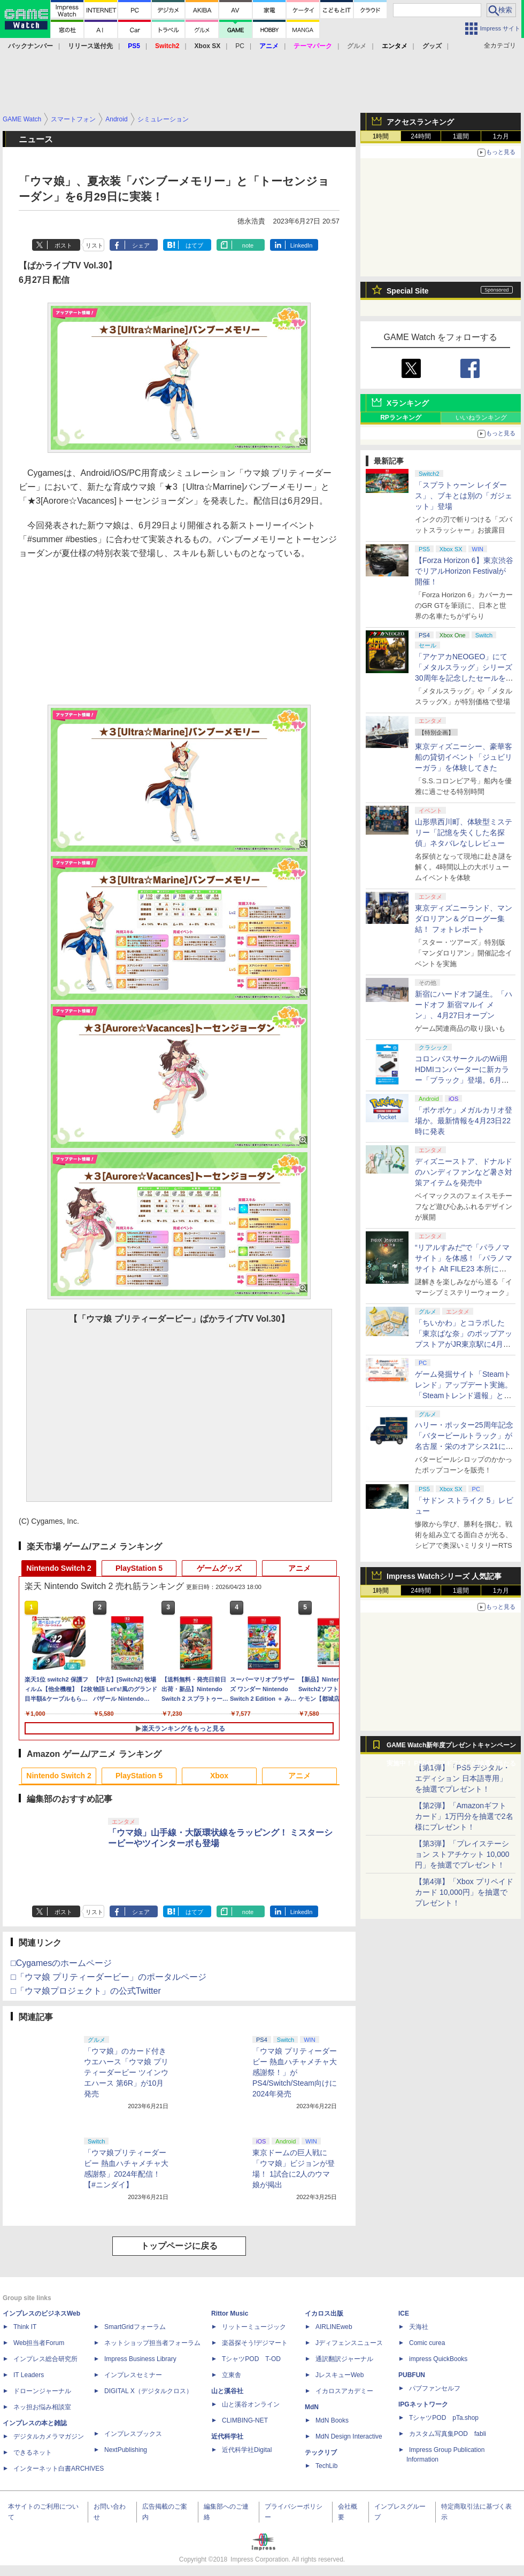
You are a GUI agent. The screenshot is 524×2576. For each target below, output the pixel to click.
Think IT (24, 2327)
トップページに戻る (179, 2245)
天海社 (418, 2327)
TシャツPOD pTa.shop (444, 2417)
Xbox (219, 1775)
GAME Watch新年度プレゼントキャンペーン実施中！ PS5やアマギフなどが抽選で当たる (451, 1747)
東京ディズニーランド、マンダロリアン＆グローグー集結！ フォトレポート (463, 919)
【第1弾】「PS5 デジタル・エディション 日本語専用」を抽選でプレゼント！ (462, 1778)
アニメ (299, 1568)
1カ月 (501, 136)
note (247, 245)
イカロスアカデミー (344, 2391)
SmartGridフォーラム (135, 2327)
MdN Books (332, 2420)
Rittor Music (229, 2313)
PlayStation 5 (139, 1568)
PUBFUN (411, 2375)
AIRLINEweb (333, 2327)
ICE (403, 2313)
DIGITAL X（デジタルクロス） (148, 2391)
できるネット (32, 2452)
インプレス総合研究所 (45, 2359)
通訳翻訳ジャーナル (344, 2359)
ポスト (63, 245)
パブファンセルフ (434, 2388)
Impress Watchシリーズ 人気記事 (444, 1576)
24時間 (420, 136)
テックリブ (321, 2452)
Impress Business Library (140, 2359)
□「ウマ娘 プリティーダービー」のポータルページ (108, 1976)
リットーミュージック (254, 2327)
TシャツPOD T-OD (251, 2359)
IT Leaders (28, 2375)
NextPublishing (125, 2450)
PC (239, 46)
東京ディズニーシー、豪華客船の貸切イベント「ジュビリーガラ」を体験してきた (463, 757)
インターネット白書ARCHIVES (58, 2468)
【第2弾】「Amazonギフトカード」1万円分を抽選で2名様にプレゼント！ (464, 1816)
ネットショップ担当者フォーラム (152, 2343)
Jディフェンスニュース (349, 2343)
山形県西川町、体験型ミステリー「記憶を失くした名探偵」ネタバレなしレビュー (463, 832)
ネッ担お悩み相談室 (42, 2407)
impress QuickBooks (438, 2359)
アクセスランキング (420, 122)
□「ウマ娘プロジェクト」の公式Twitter (86, 1990)
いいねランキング (481, 417)
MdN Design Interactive (348, 2436)
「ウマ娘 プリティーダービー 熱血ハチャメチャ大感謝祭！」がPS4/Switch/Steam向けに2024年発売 (294, 2072)
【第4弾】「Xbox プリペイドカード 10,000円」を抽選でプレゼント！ (464, 1892)
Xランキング (408, 403)
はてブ (194, 245)
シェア (141, 245)
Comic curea (427, 2343)
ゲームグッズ (219, 1568)
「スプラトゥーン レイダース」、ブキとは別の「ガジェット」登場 (463, 496)
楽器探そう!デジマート (255, 2343)
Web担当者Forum (38, 2343)
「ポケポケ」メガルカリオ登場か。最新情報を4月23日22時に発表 (463, 1121)
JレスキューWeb (339, 2375)
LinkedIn (301, 245)
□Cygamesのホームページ (61, 1963)
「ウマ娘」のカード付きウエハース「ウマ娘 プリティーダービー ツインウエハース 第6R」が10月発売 (126, 2072)
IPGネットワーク (423, 2404)
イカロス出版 (324, 2313)
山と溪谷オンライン (251, 2404)
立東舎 (231, 2375)
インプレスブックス (133, 2434)
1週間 (461, 136)
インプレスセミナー (133, 2375)
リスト (94, 245)
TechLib (326, 2466)
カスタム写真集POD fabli (447, 2434)
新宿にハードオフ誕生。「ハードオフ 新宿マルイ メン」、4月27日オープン (463, 1005)
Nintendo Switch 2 (58, 1568)
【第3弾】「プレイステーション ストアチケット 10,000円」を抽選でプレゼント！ (462, 1854)
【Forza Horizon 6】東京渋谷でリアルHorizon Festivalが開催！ (464, 571)
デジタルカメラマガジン (48, 2436)
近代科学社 (227, 2436)
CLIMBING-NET (245, 2420)
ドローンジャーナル (42, 2391)
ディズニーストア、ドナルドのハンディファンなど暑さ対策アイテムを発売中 (463, 1172)
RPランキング (400, 417)
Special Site (408, 291)
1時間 (381, 136)
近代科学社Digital (247, 2450)
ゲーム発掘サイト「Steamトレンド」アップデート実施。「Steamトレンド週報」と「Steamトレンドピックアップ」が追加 (463, 1395)
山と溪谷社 (227, 2391)
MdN (312, 2407)
